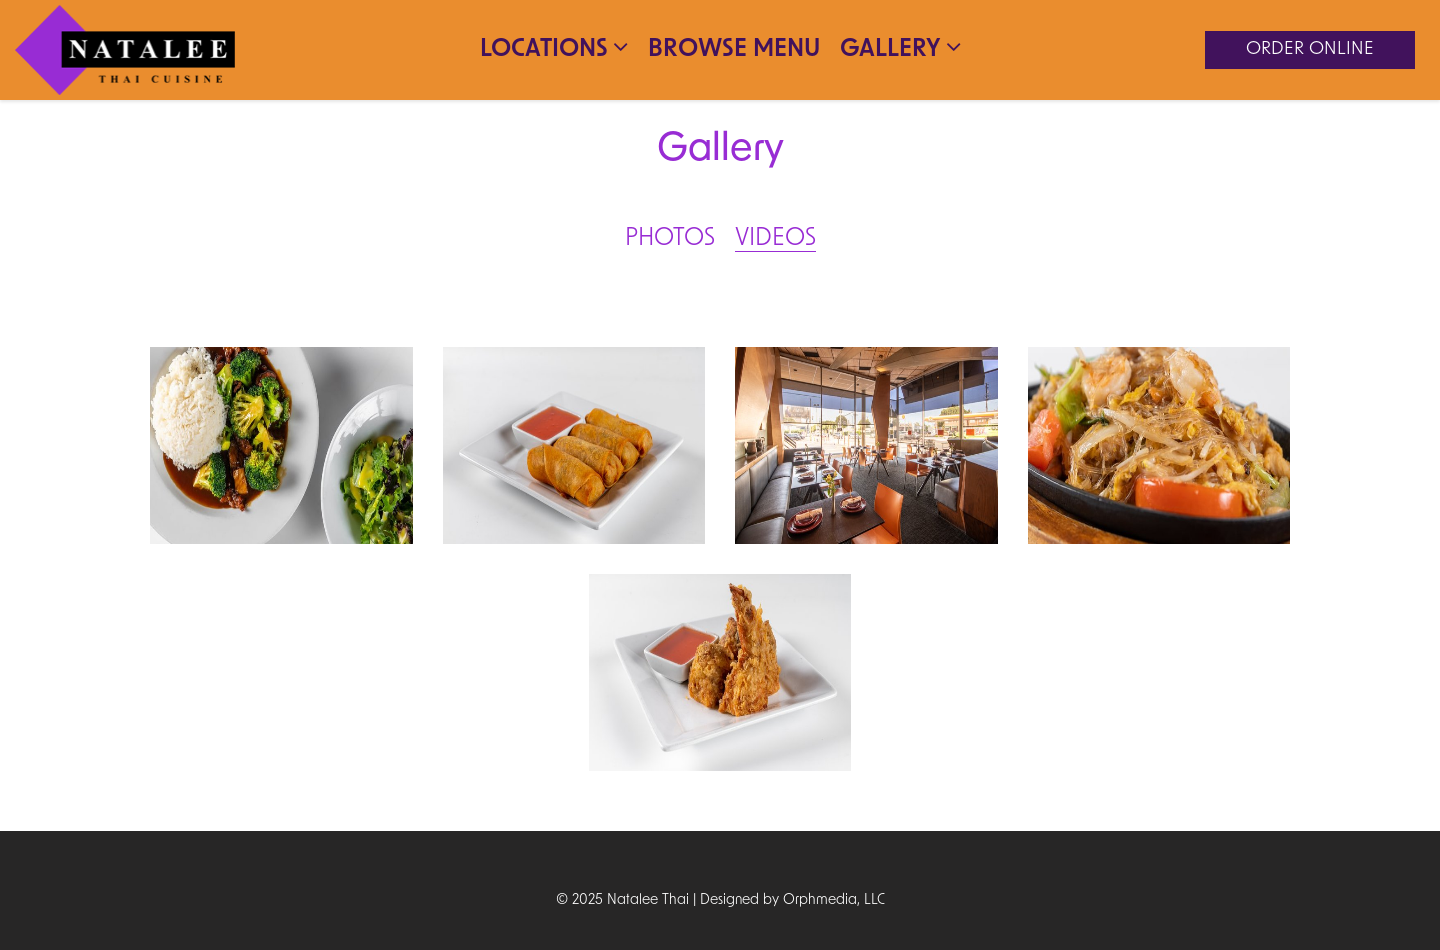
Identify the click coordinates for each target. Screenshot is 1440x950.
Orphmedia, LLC (834, 900)
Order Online (1310, 49)
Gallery (900, 48)
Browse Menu (734, 50)
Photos (670, 239)
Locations (554, 48)
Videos (775, 239)
